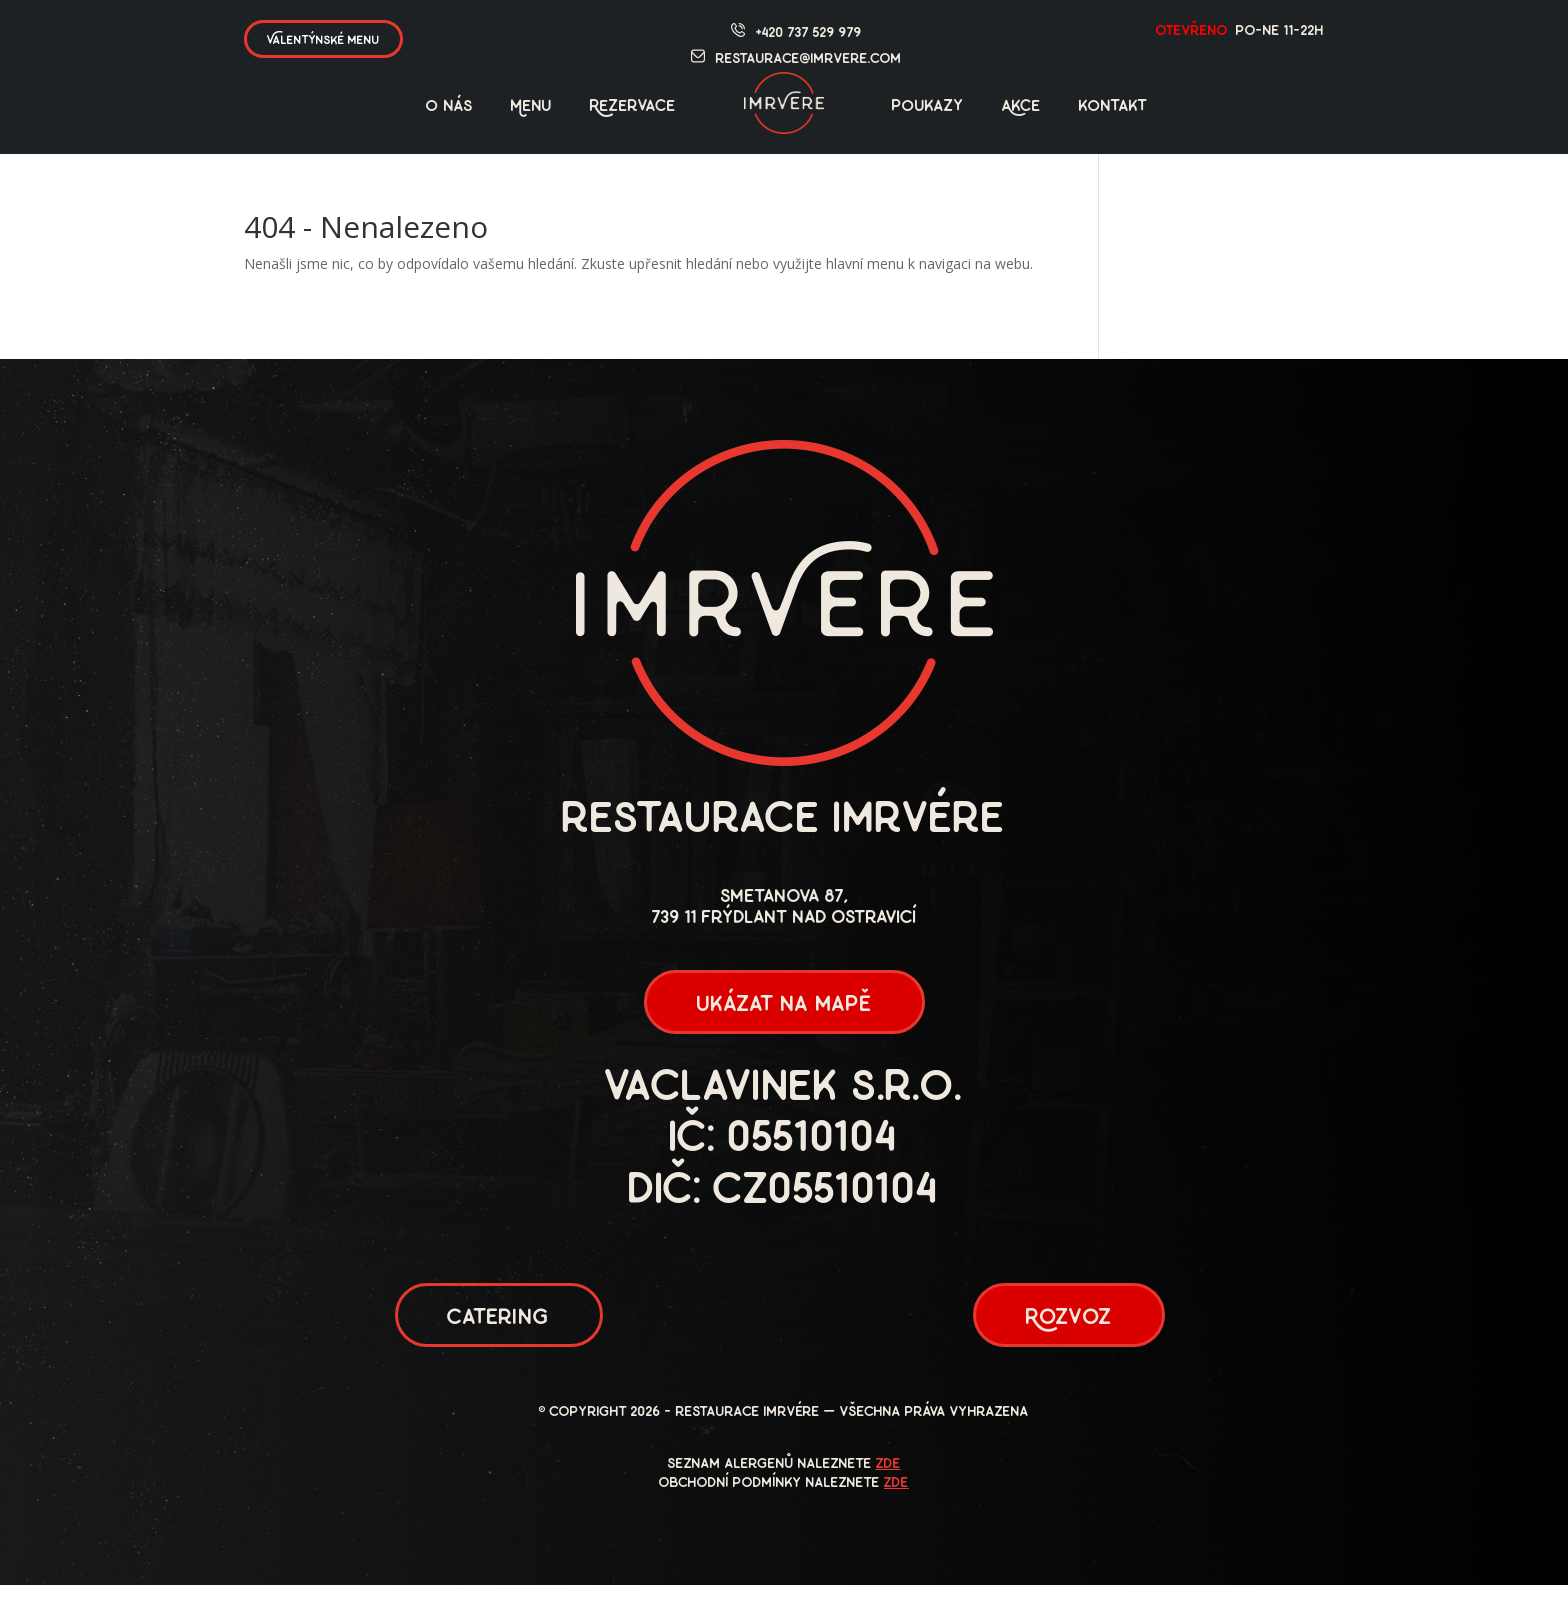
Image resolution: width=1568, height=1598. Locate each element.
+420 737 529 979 (809, 33)
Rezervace (633, 107)
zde (888, 1477)
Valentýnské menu (323, 40)
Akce (1021, 107)
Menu (531, 107)
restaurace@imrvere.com (809, 59)
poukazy (928, 107)
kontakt (1113, 107)
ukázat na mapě (784, 1008)
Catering (499, 1327)
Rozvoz (1069, 1327)
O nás (449, 107)
